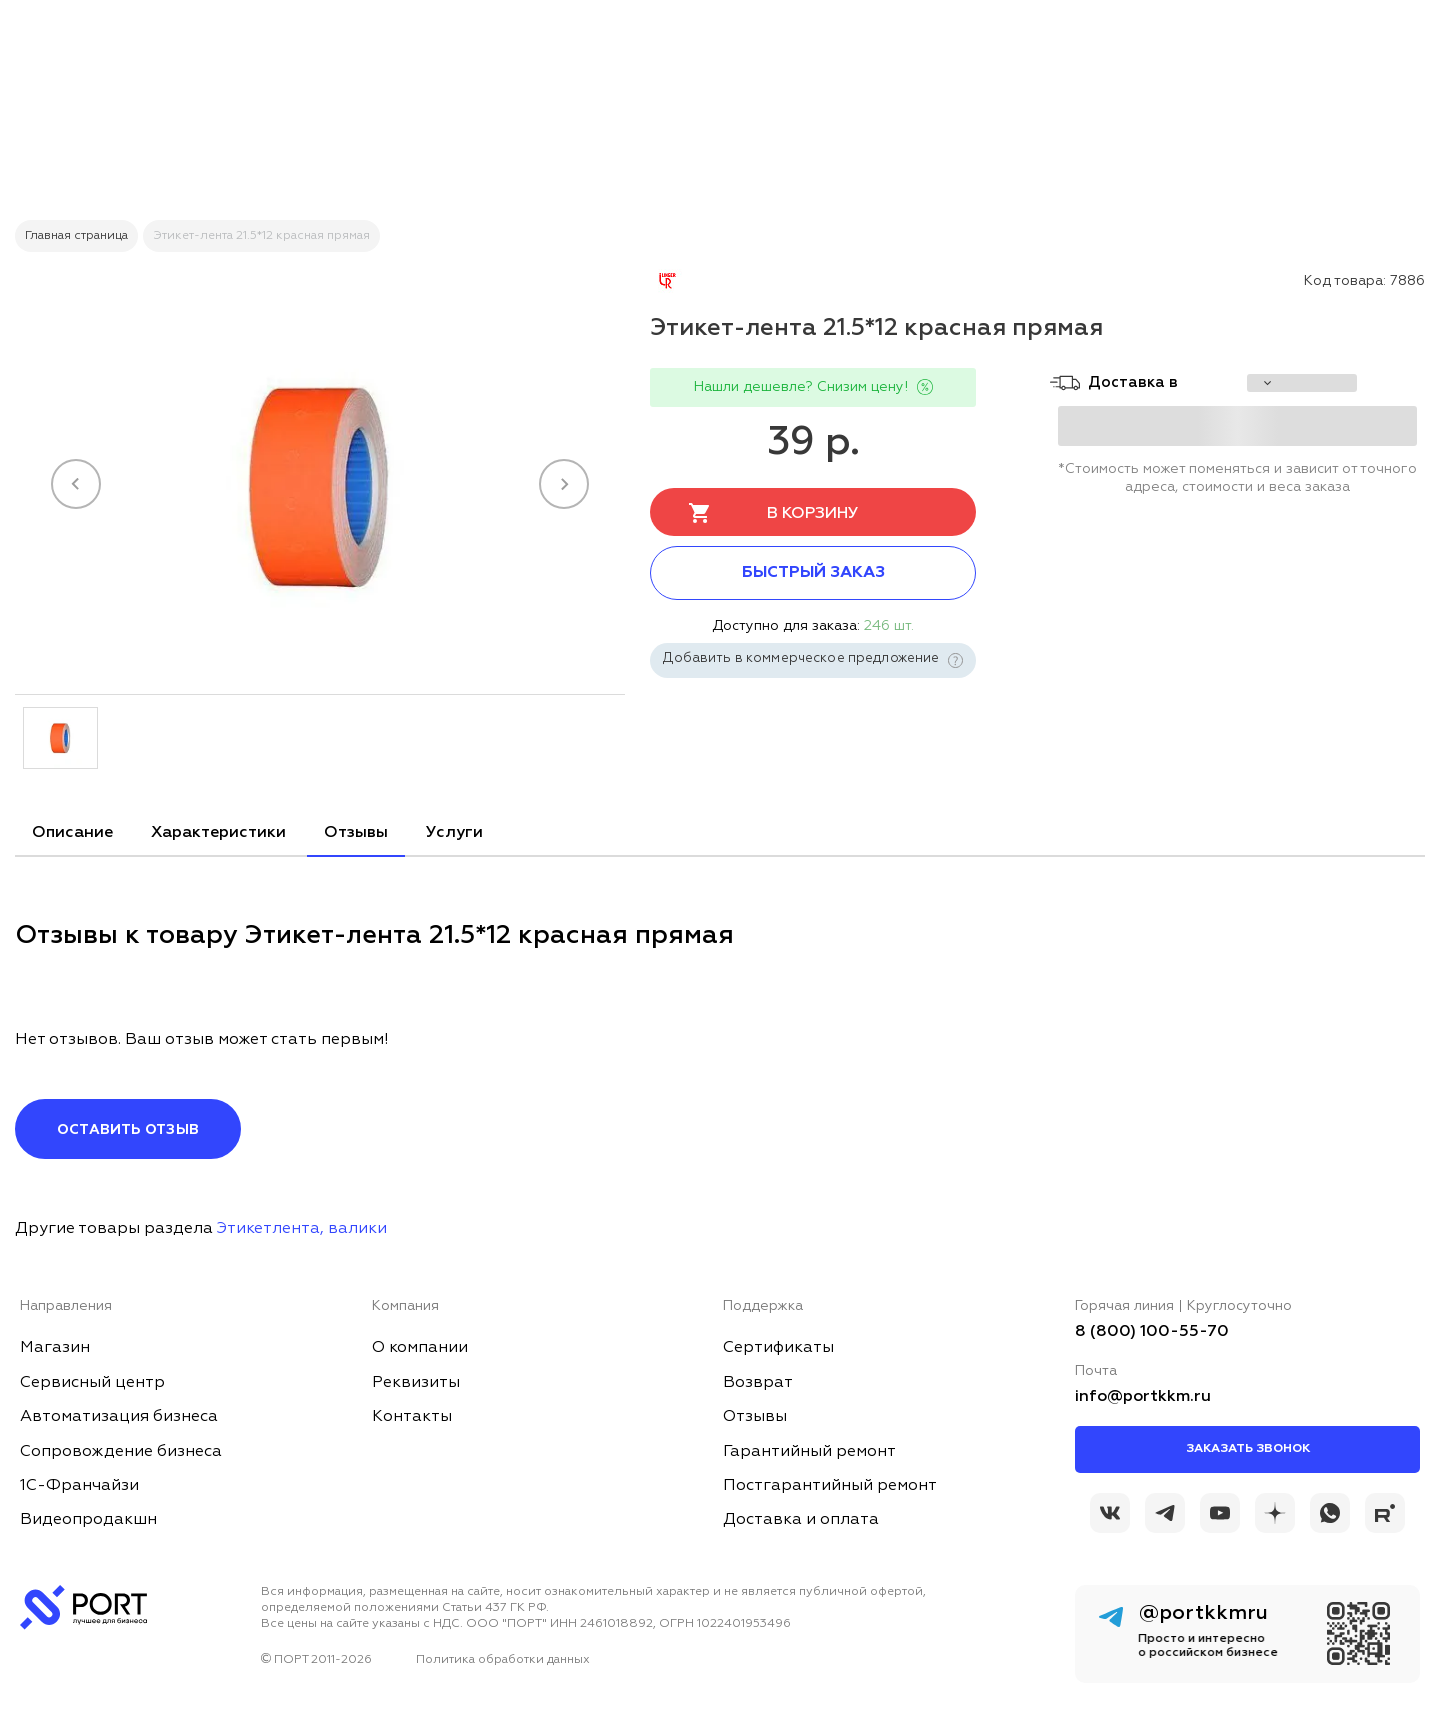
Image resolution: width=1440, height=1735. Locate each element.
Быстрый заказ (813, 573)
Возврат (758, 1383)
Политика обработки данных (503, 1660)
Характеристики (218, 833)
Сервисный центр (92, 1383)
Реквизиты (416, 1383)
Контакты (412, 1417)
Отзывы (356, 833)
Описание (72, 833)
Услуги (454, 833)
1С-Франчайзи (79, 1486)
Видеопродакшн (88, 1520)
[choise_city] (1302, 383)
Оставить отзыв (128, 1130)
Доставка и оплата (801, 1520)
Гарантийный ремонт (809, 1452)
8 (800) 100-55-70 (1152, 1332)
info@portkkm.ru (1143, 1397)
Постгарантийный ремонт (830, 1486)
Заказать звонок (1248, 1449)
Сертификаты (778, 1348)
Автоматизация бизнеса (119, 1417)
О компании (420, 1348)
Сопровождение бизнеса (121, 1452)
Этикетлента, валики (302, 1229)
